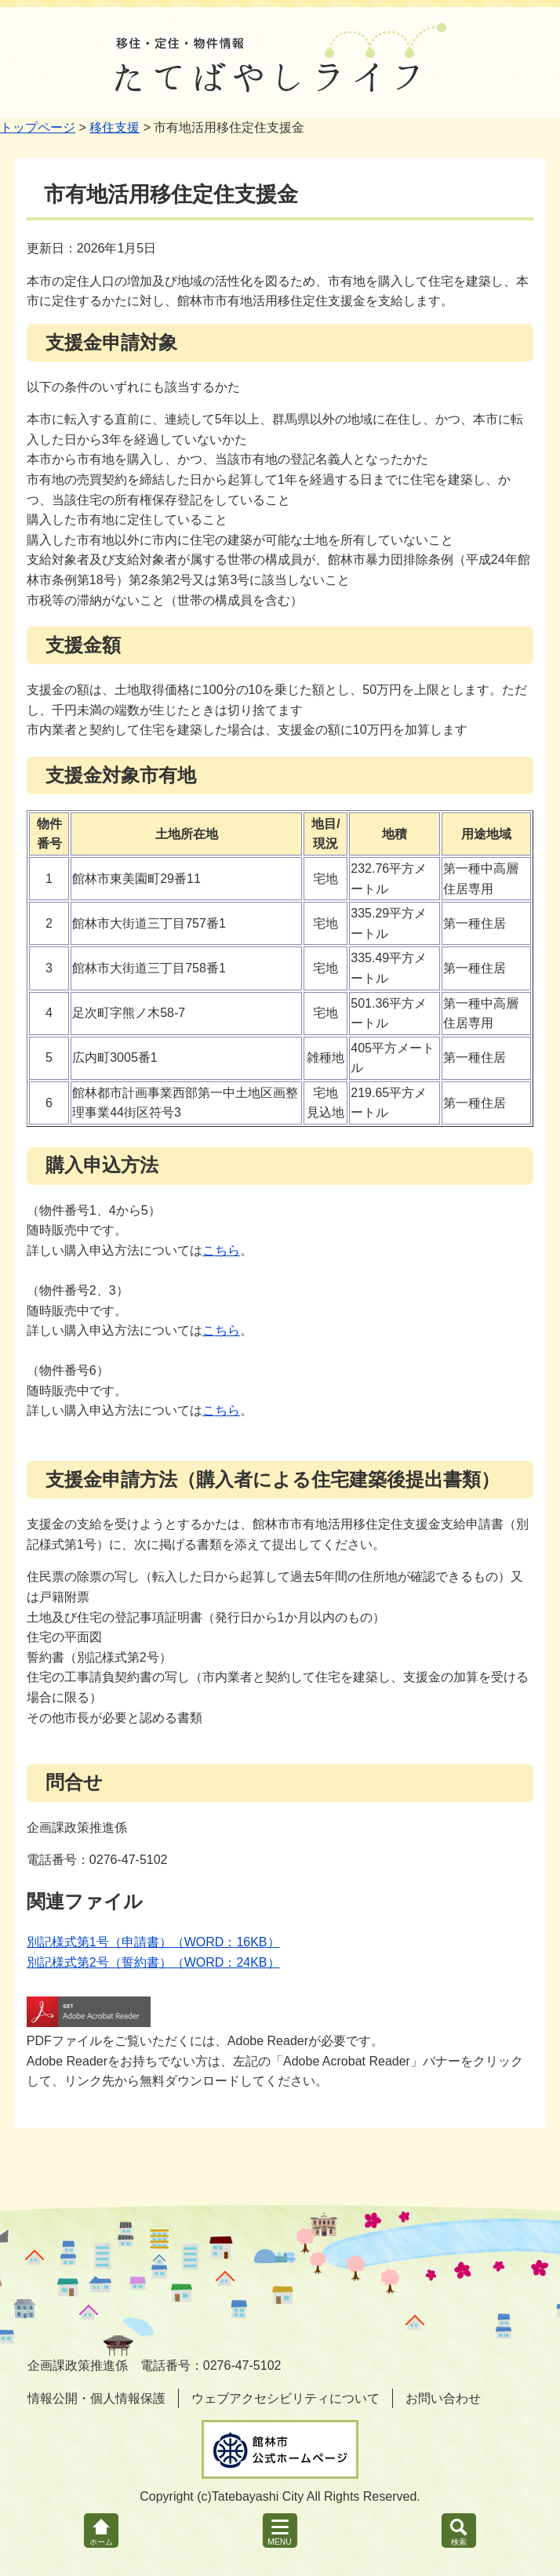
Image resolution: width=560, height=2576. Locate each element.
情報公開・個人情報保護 (96, 2398)
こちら (221, 1250)
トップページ (37, 127)
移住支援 (114, 127)
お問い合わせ (443, 2398)
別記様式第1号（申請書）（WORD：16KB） (153, 1942)
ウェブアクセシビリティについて (285, 2398)
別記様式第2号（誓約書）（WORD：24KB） (153, 1962)
